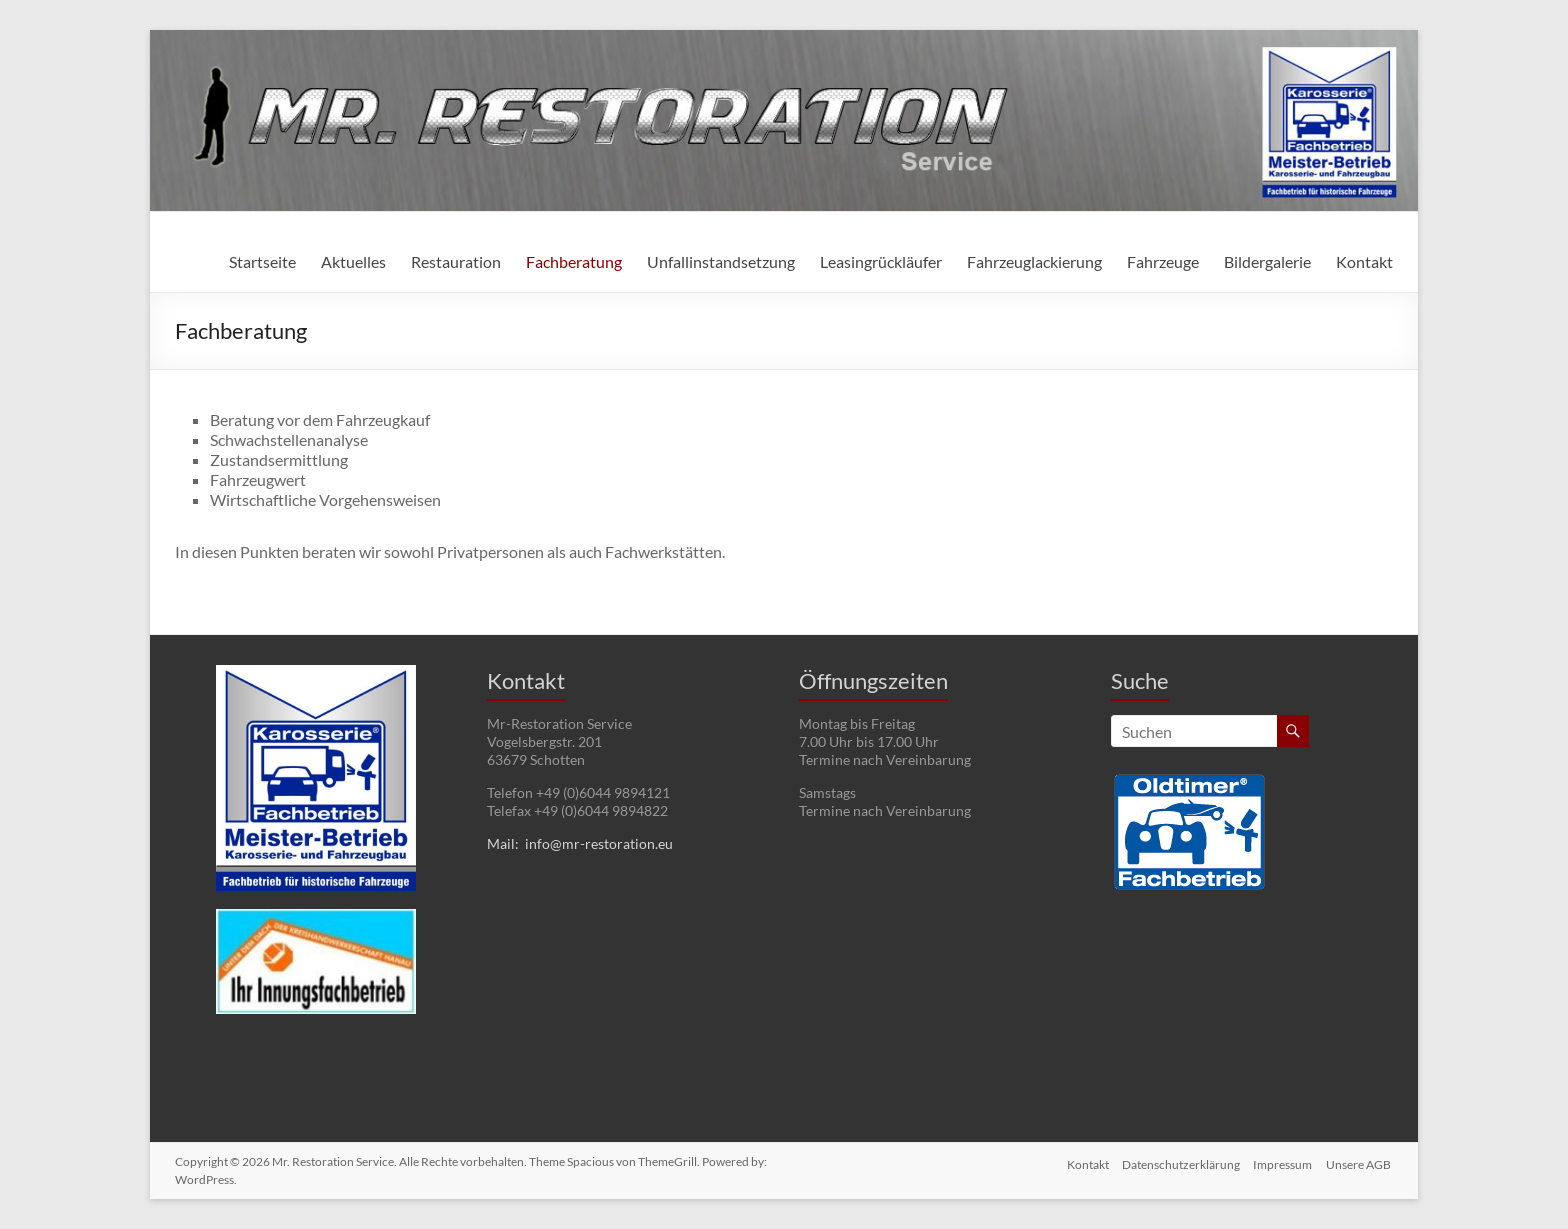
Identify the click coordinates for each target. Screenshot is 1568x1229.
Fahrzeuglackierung (1034, 261)
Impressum (1282, 1161)
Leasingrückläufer (881, 261)
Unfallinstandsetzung (721, 261)
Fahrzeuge (1163, 261)
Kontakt (1364, 261)
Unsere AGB (1360, 1161)
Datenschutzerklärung (1178, 1161)
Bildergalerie (1267, 261)
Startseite (262, 261)
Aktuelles (353, 261)
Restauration (456, 261)
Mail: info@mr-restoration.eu (580, 843)
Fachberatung (574, 261)
